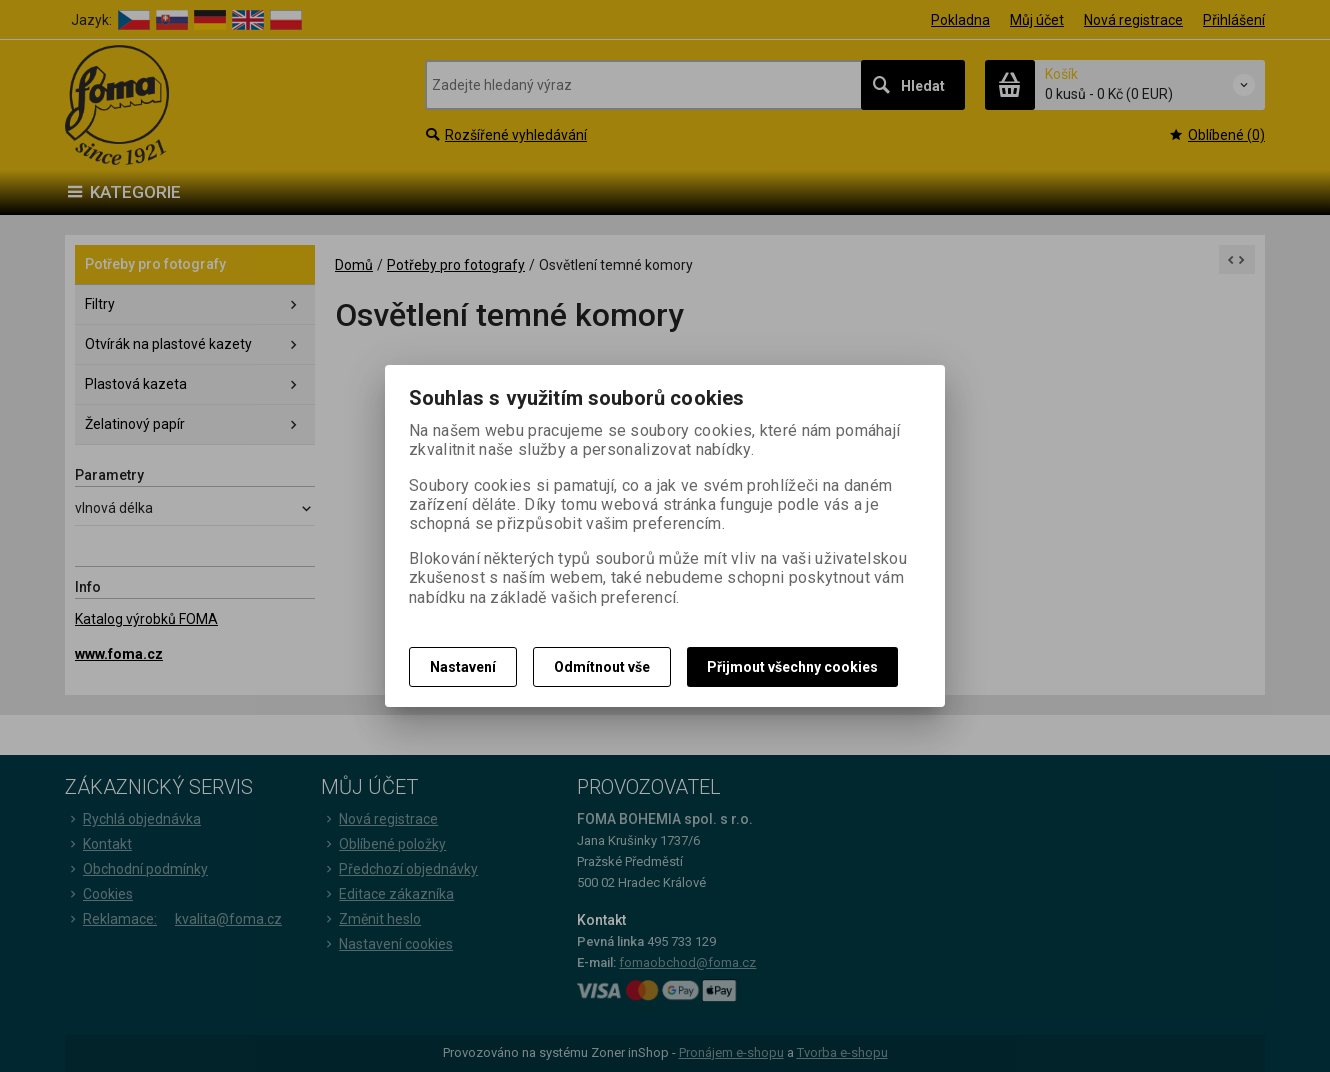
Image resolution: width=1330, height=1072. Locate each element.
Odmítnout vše (602, 667)
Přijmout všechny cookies (792, 667)
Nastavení (463, 667)
